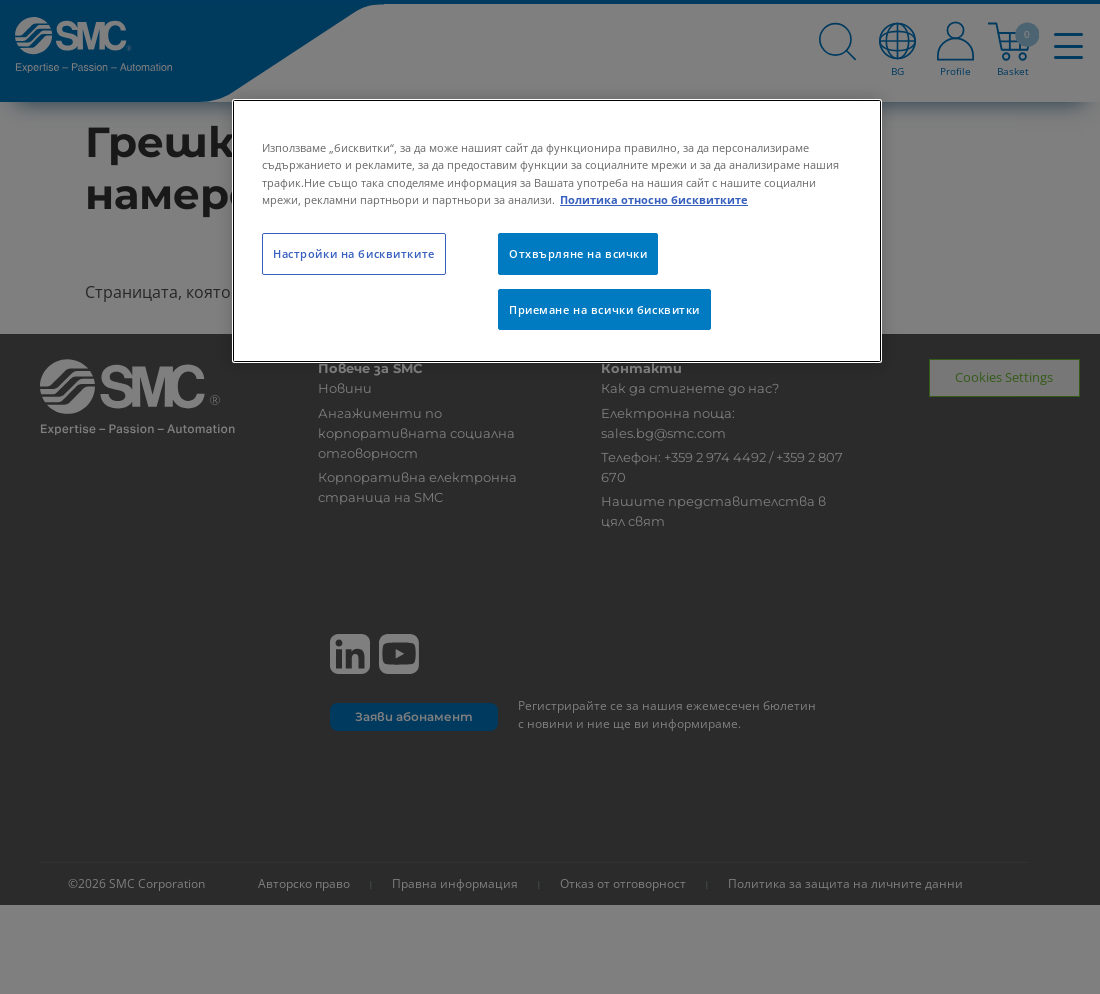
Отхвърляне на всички (578, 253)
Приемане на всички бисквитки (604, 309)
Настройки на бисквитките (354, 253)
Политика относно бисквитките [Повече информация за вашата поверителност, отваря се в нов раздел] (654, 199)
